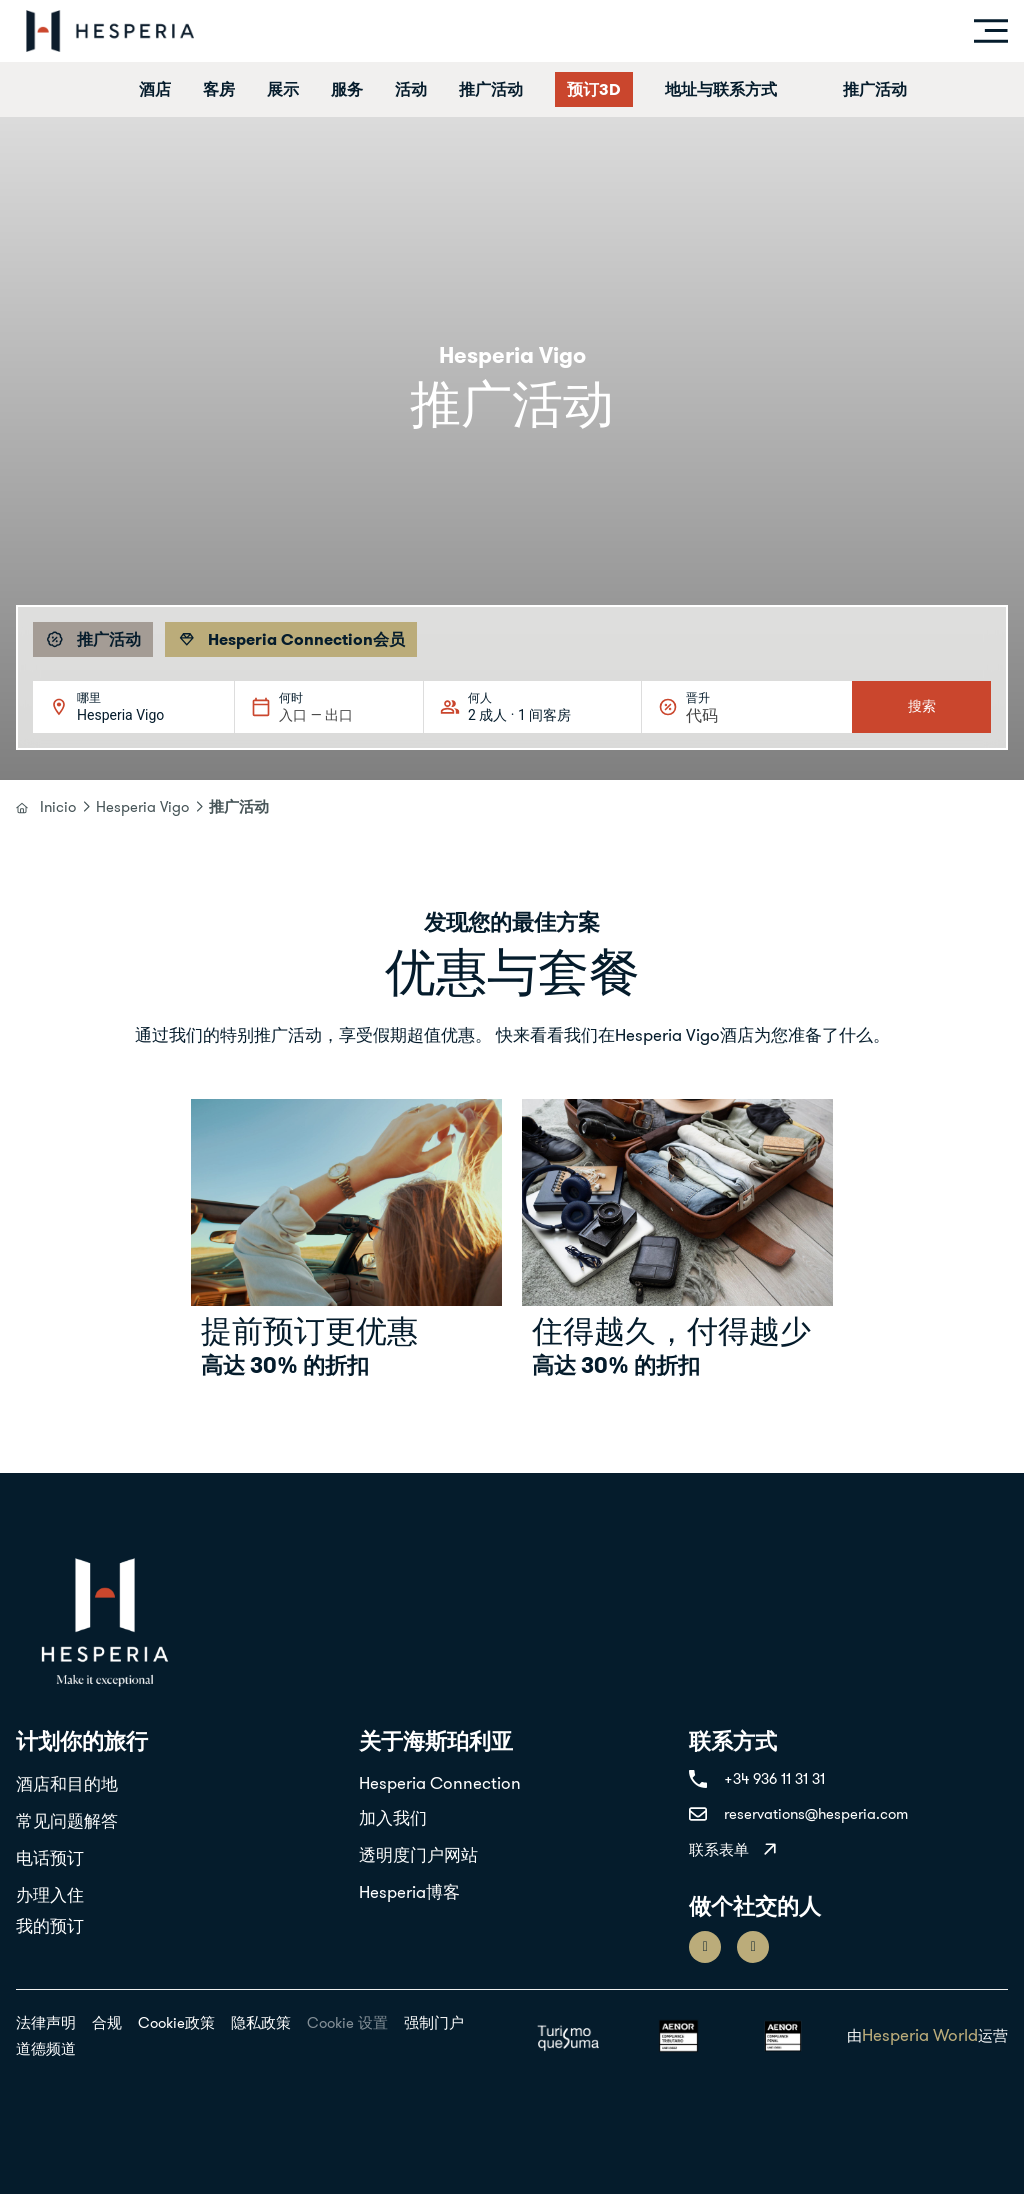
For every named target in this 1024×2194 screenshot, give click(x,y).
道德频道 (46, 2048)
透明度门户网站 (418, 1855)
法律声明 (46, 2022)
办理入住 (50, 1895)
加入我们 (393, 1818)
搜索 (922, 706)
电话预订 (50, 1858)
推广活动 (875, 89)
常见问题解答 (67, 1821)
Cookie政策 (176, 2022)
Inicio (58, 806)
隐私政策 (261, 2022)
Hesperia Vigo (142, 806)
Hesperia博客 (409, 1892)
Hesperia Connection (440, 1783)
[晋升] (734, 715)
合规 (107, 2022)
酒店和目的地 (67, 1784)
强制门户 (434, 2022)
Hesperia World (920, 2035)
